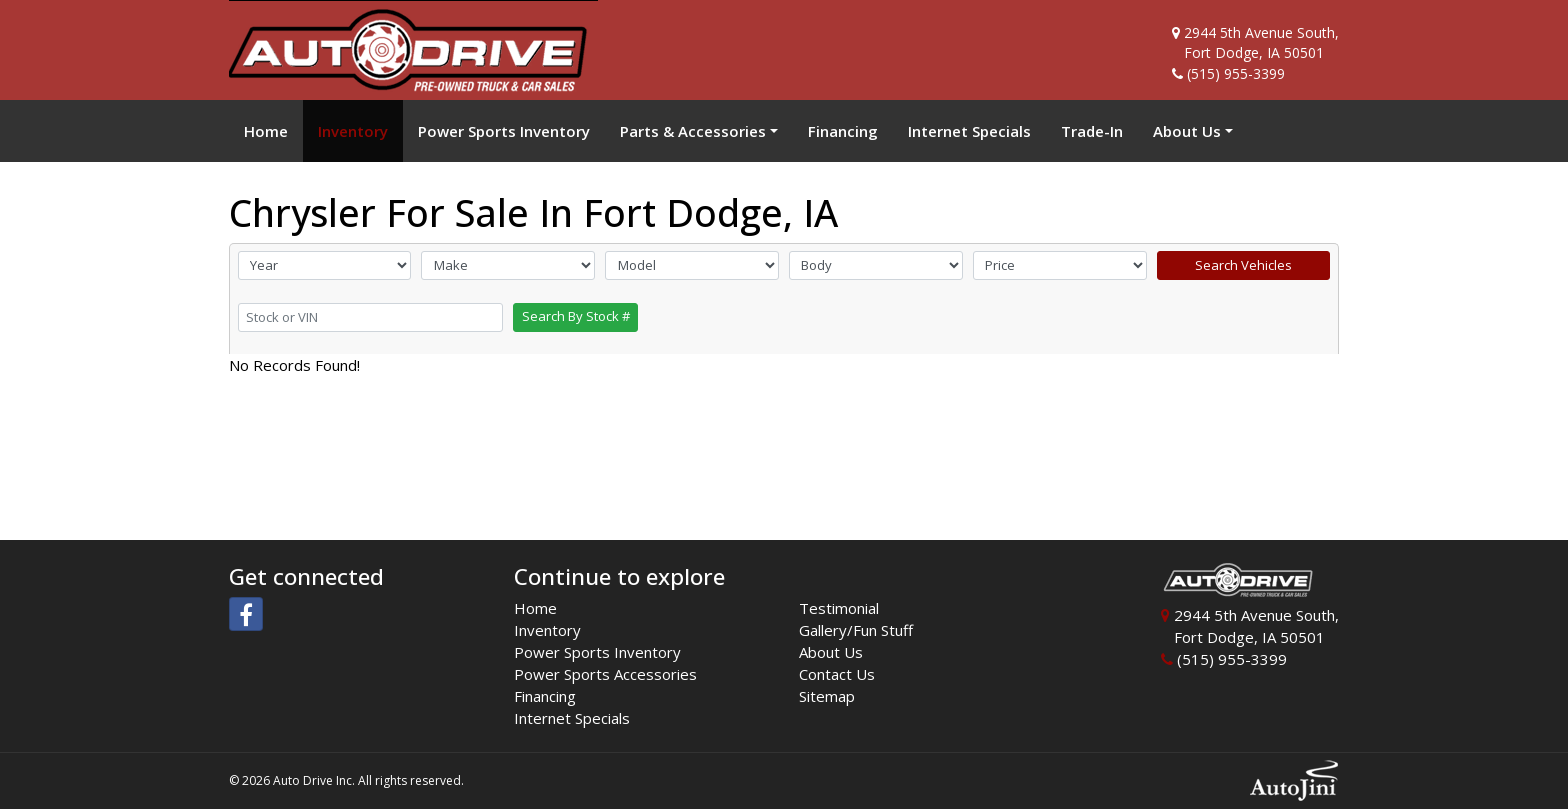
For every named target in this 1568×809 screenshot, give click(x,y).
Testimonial (839, 608)
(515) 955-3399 (1236, 73)
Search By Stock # (576, 316)
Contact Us (837, 674)
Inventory (547, 630)
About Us (831, 652)
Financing (545, 696)
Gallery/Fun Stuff (856, 630)
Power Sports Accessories (605, 674)
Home (535, 608)
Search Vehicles (1243, 265)
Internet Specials (572, 718)
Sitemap (827, 696)
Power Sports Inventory (597, 652)
